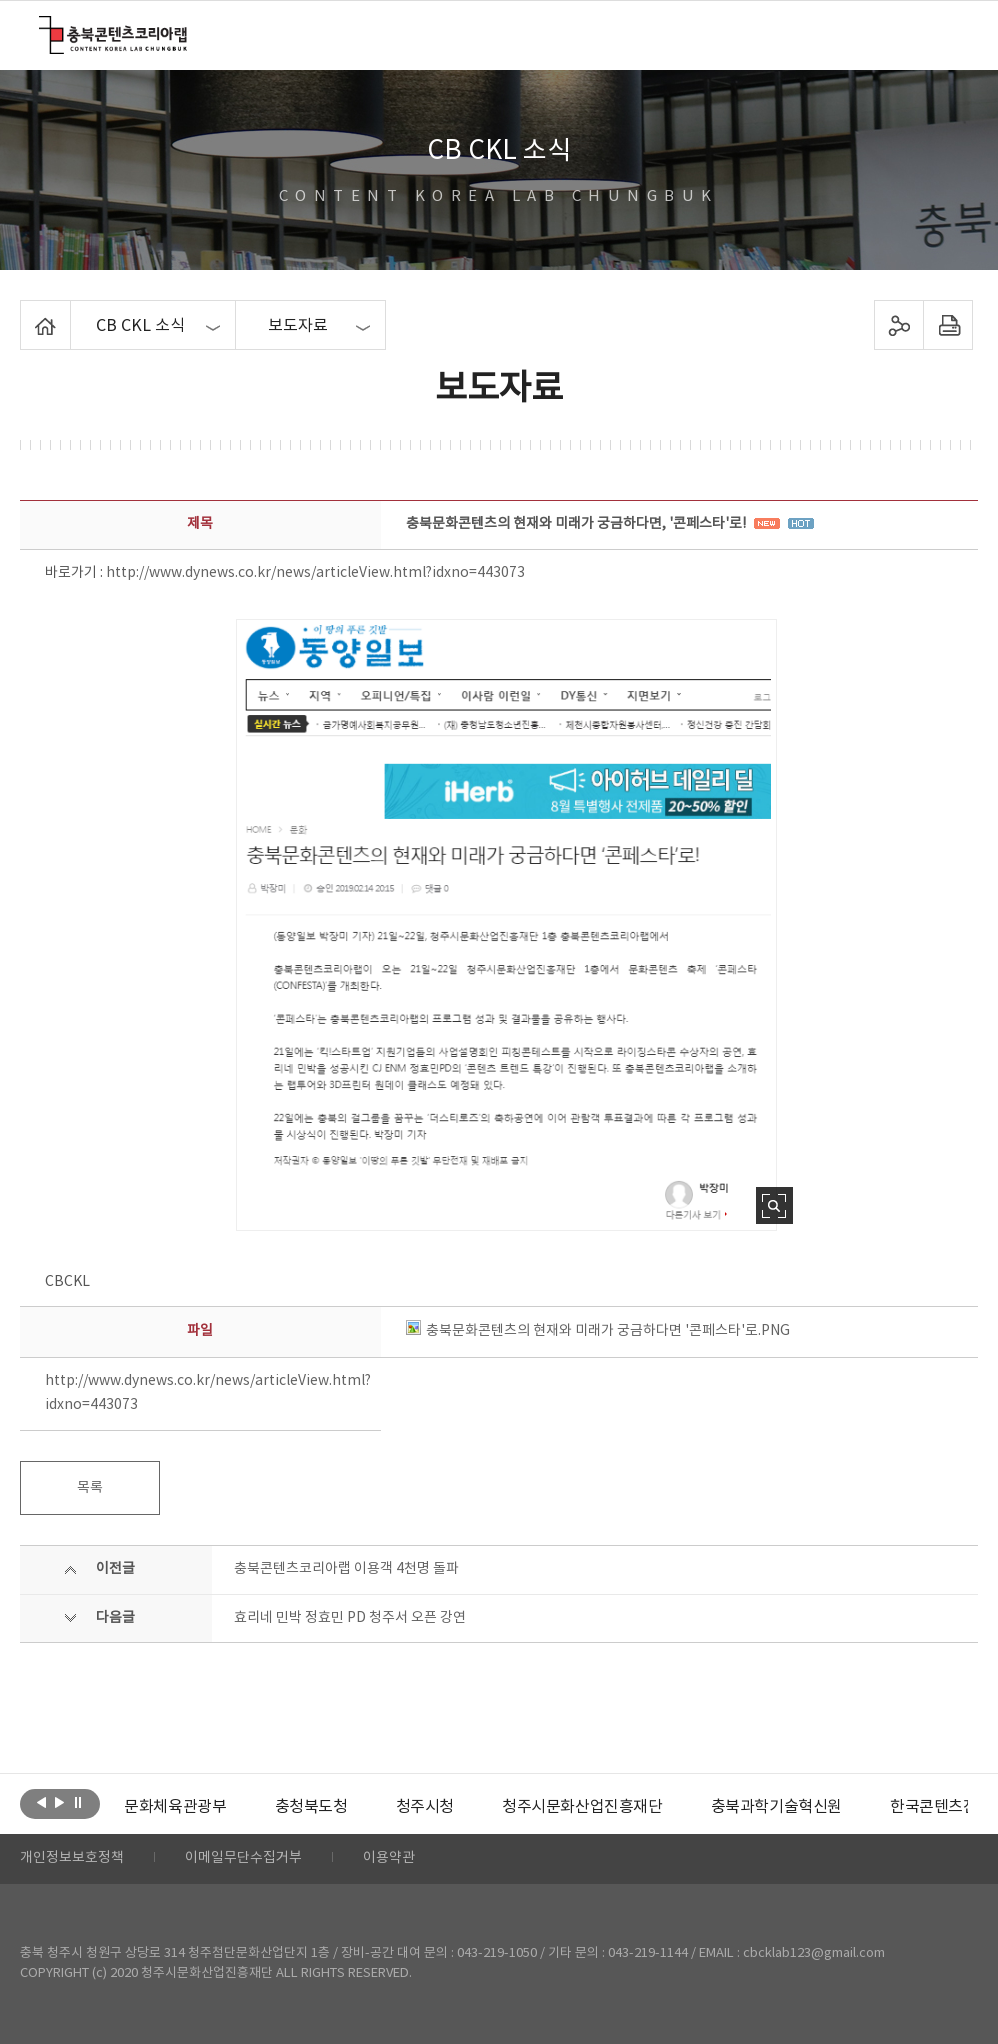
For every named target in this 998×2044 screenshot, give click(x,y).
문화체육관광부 (175, 1807)
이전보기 (41, 1802)
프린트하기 (948, 325)
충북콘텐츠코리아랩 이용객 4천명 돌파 (346, 1569)
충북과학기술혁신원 (775, 1807)
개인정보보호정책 (72, 1859)
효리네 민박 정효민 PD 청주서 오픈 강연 (350, 1618)
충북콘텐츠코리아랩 (43, 27)
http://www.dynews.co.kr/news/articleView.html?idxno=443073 (315, 573)
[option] (175, 1807)
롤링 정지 (77, 1802)
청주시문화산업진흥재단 (582, 1807)
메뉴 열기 (945, 34)
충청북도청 (310, 1807)
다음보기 (59, 1802)
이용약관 (389, 1859)
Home (25, 312)
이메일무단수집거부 (243, 1859)
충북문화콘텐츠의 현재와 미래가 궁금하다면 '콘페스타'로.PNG (598, 1331)
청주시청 (424, 1807)
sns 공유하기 (899, 325)
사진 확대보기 (774, 1205)
